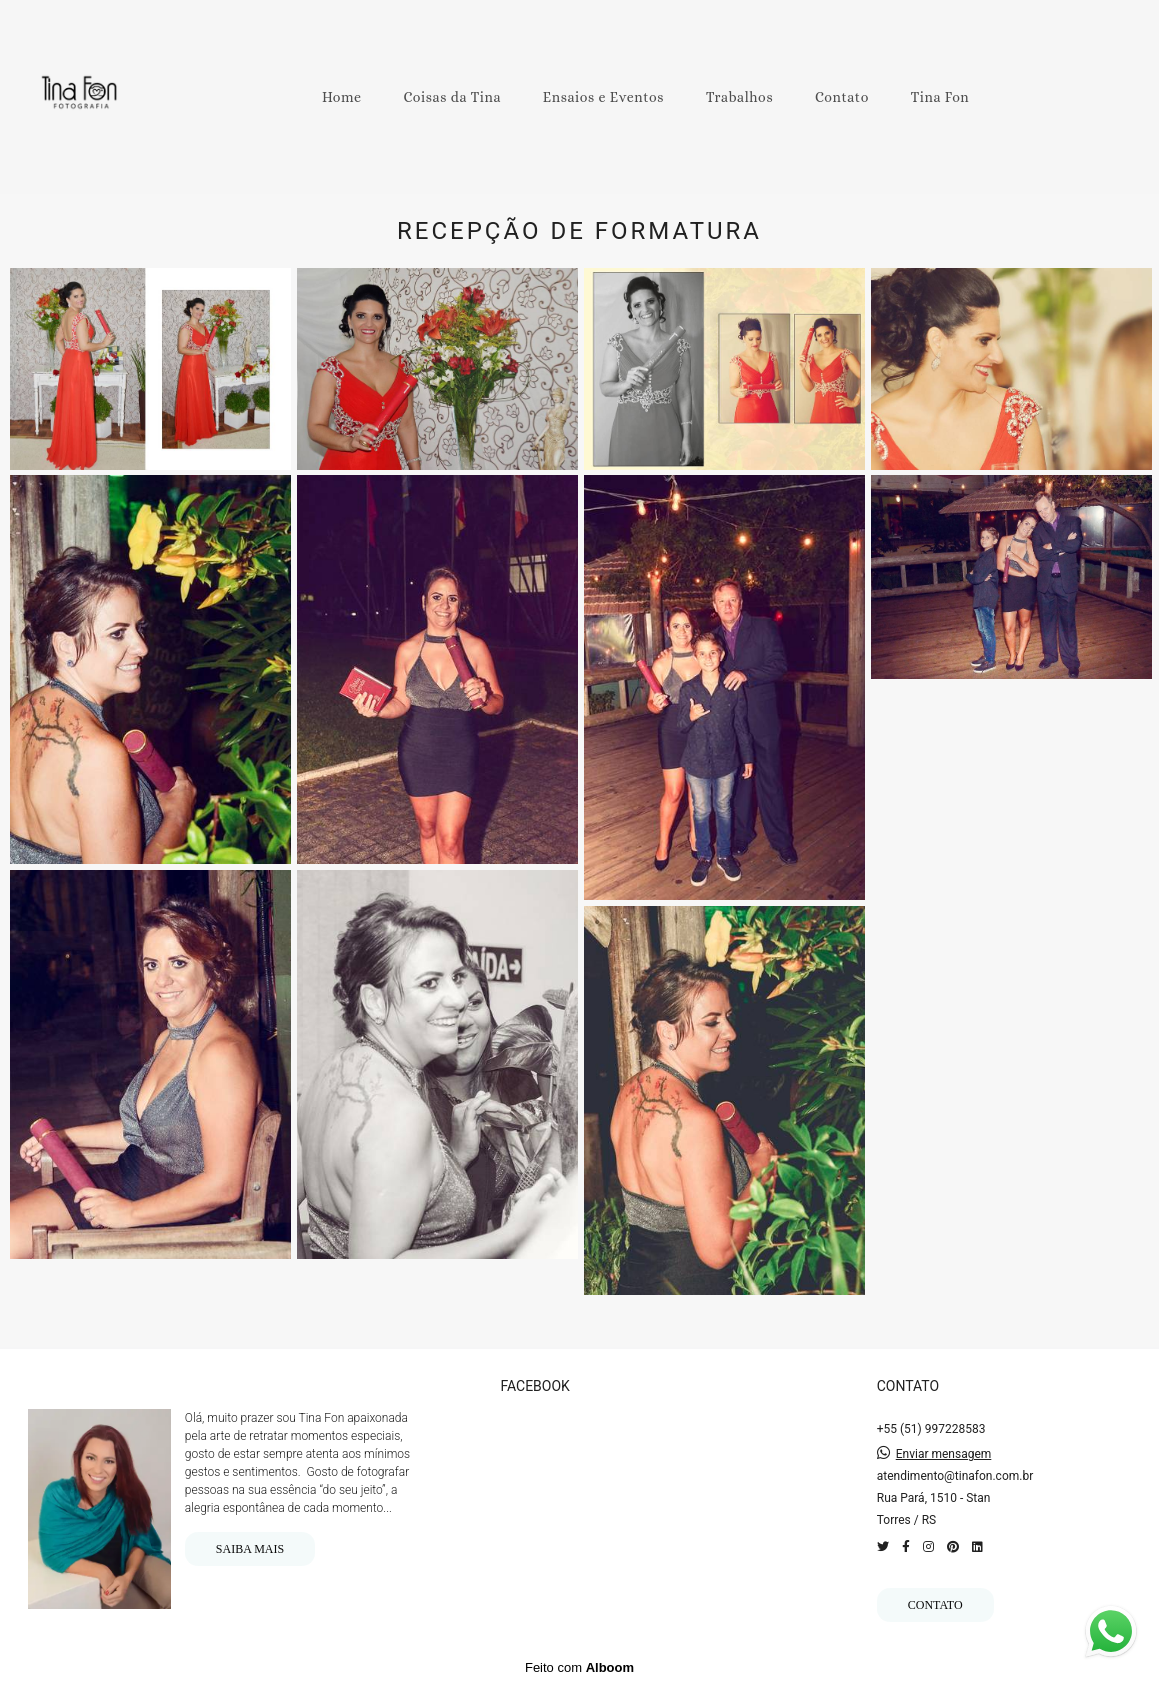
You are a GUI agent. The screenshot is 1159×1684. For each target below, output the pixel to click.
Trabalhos (739, 97)
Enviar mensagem (944, 1454)
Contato (842, 97)
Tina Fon (940, 97)
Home (342, 97)
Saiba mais (250, 1549)
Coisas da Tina (452, 97)
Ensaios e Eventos (603, 97)
